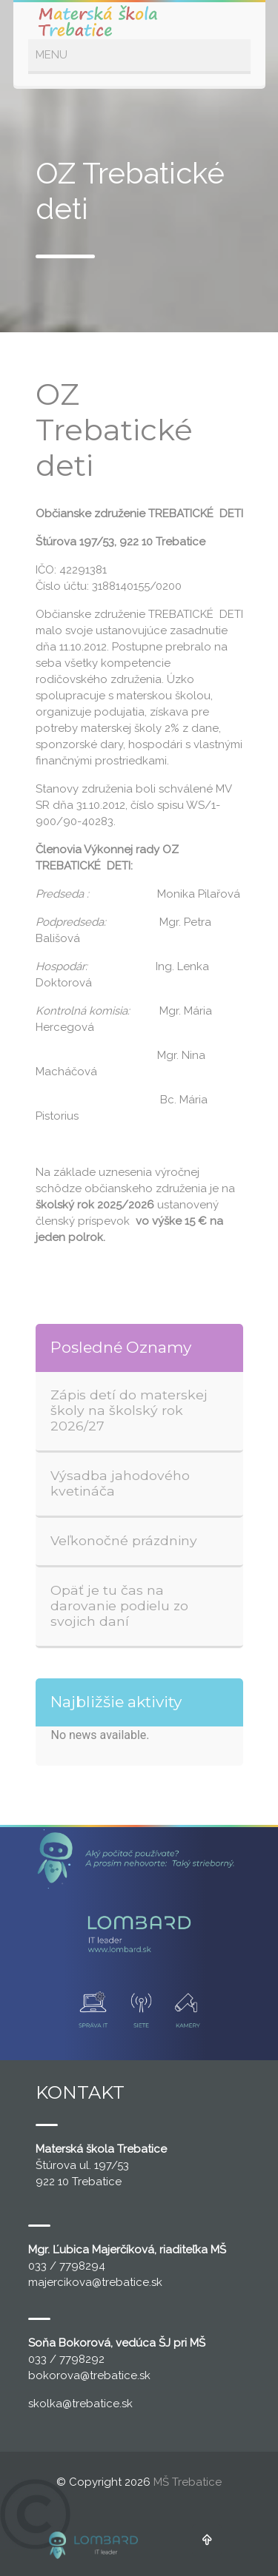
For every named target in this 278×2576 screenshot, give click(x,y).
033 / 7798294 (66, 2266)
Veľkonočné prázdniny (123, 1540)
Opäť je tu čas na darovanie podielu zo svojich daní (119, 1605)
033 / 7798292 (66, 2359)
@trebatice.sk (127, 2282)
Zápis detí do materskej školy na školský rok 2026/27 (129, 1410)
